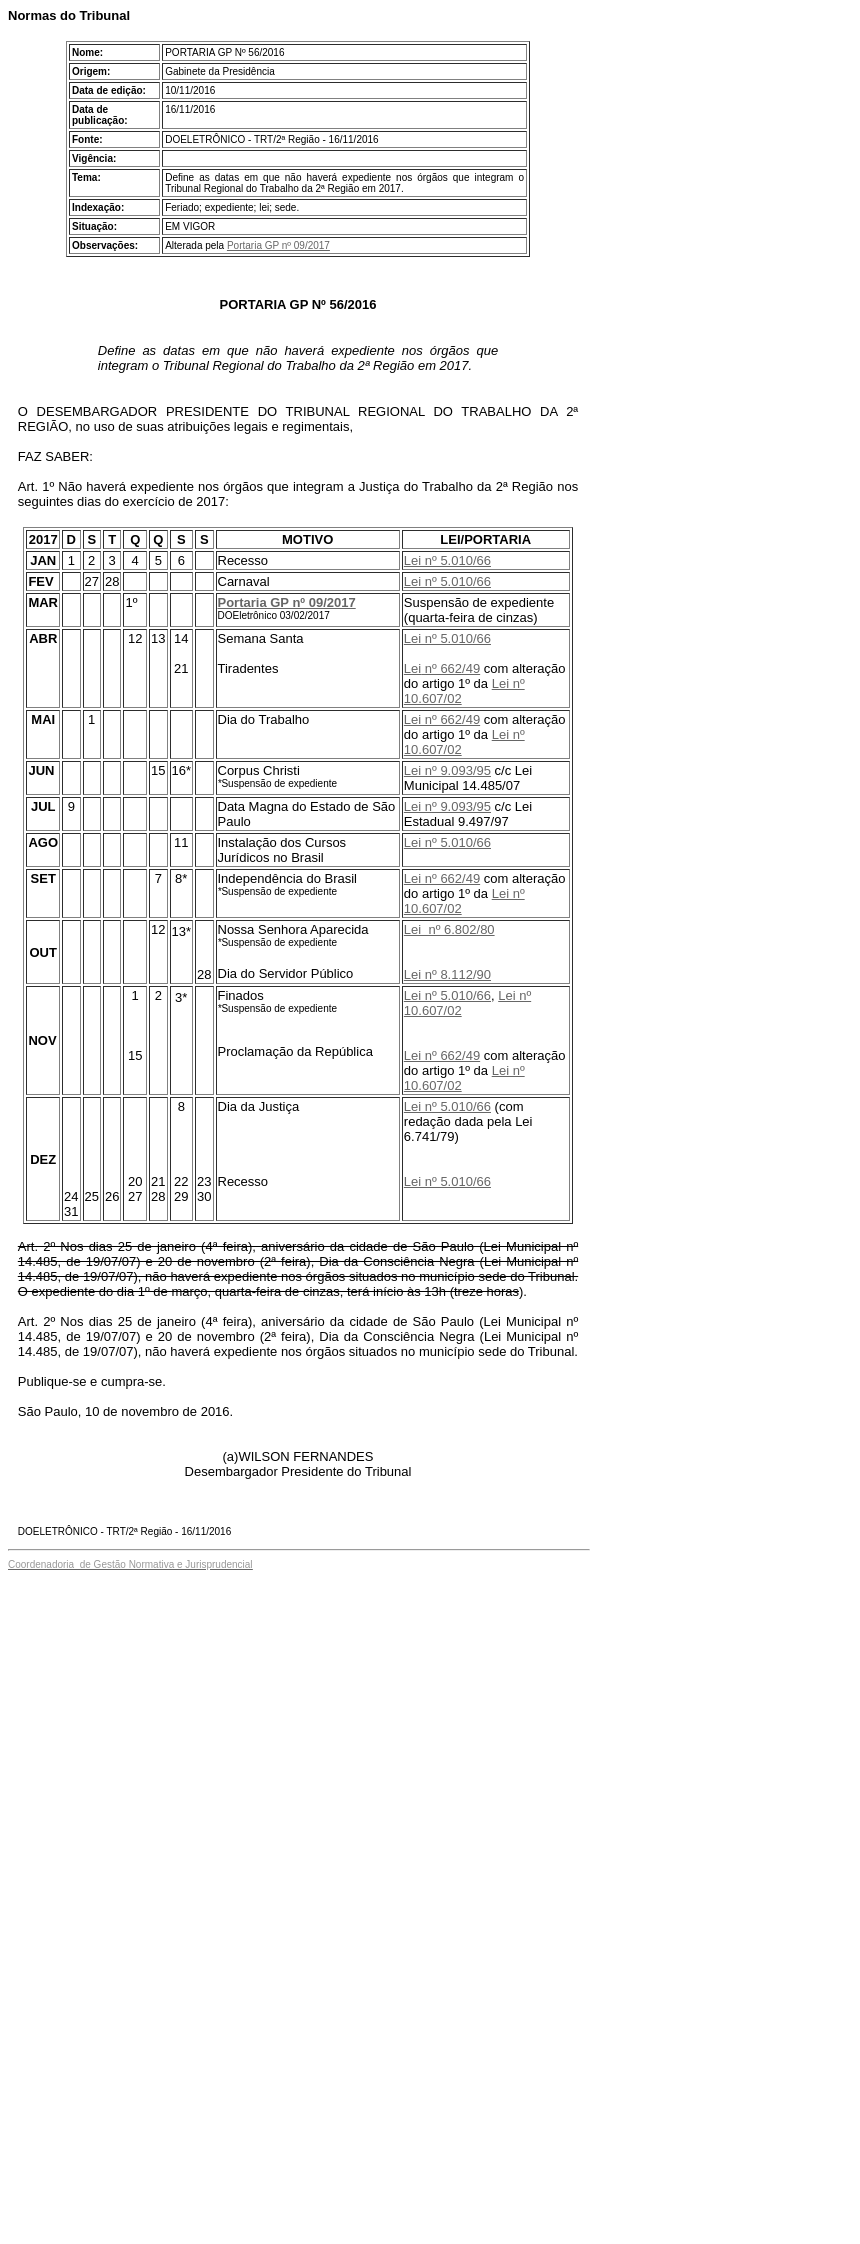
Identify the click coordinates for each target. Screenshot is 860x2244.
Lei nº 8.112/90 (447, 974)
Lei (412, 668)
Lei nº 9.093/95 (447, 770)
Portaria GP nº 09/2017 (278, 245)
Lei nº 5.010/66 (447, 560)
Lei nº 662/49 (442, 719)
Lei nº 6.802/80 (449, 929)
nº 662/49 (450, 668)
